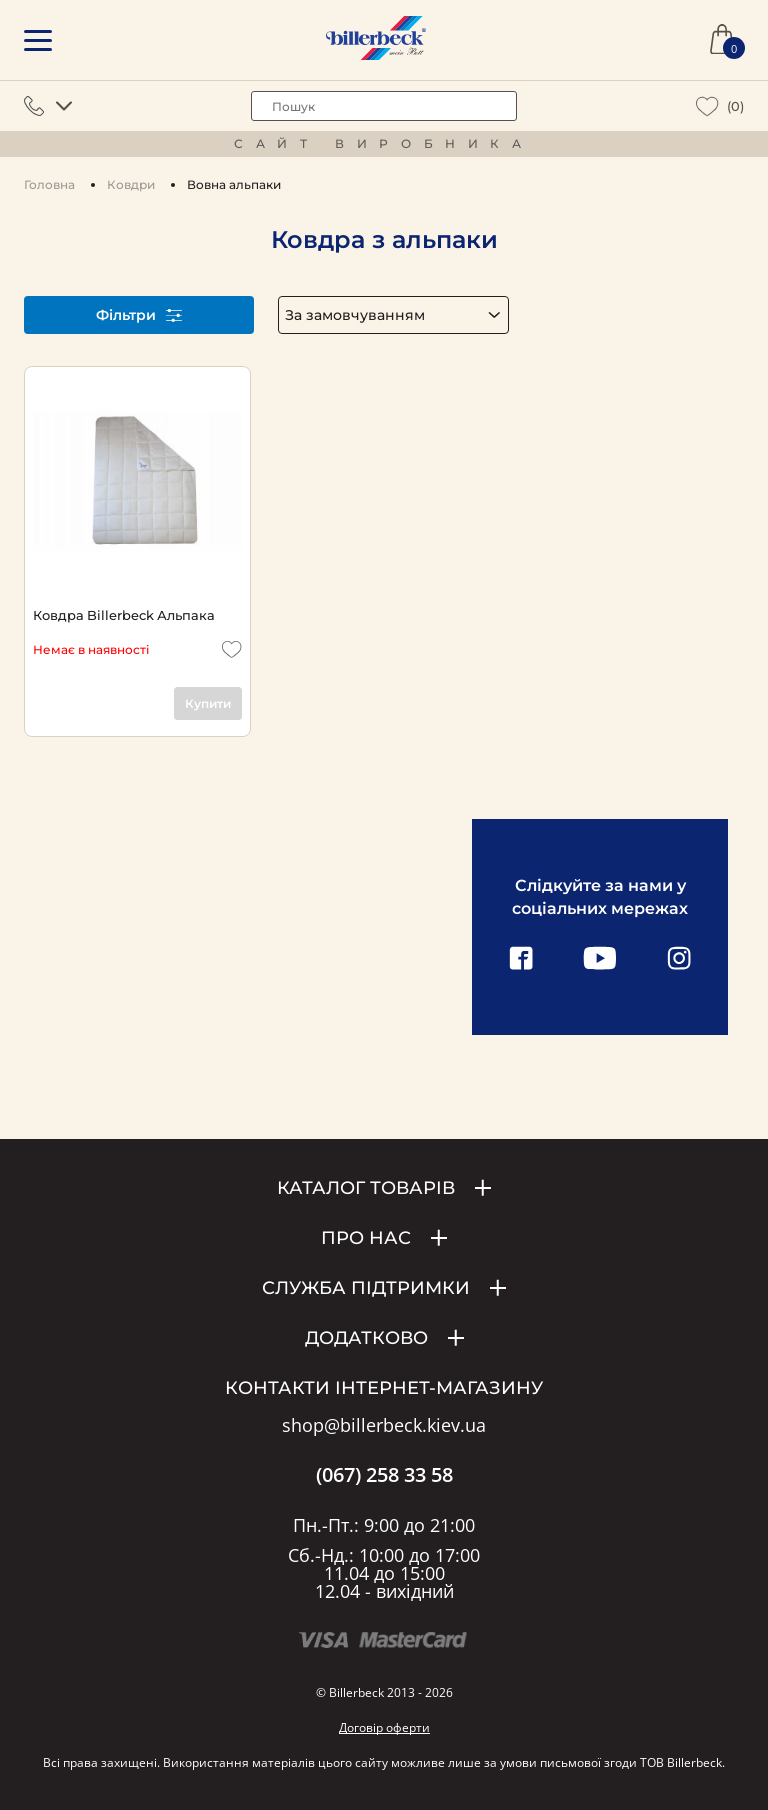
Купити (208, 703)
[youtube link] (600, 960)
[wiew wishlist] (707, 106)
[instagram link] (679, 960)
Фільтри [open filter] (139, 315)
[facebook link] (521, 960)
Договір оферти (384, 1727)
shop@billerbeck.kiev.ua (384, 1426)
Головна (49, 184)
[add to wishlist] (232, 649)
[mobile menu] (38, 40)
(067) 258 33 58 (384, 1475)
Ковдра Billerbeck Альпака (124, 615)
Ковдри (131, 184)
